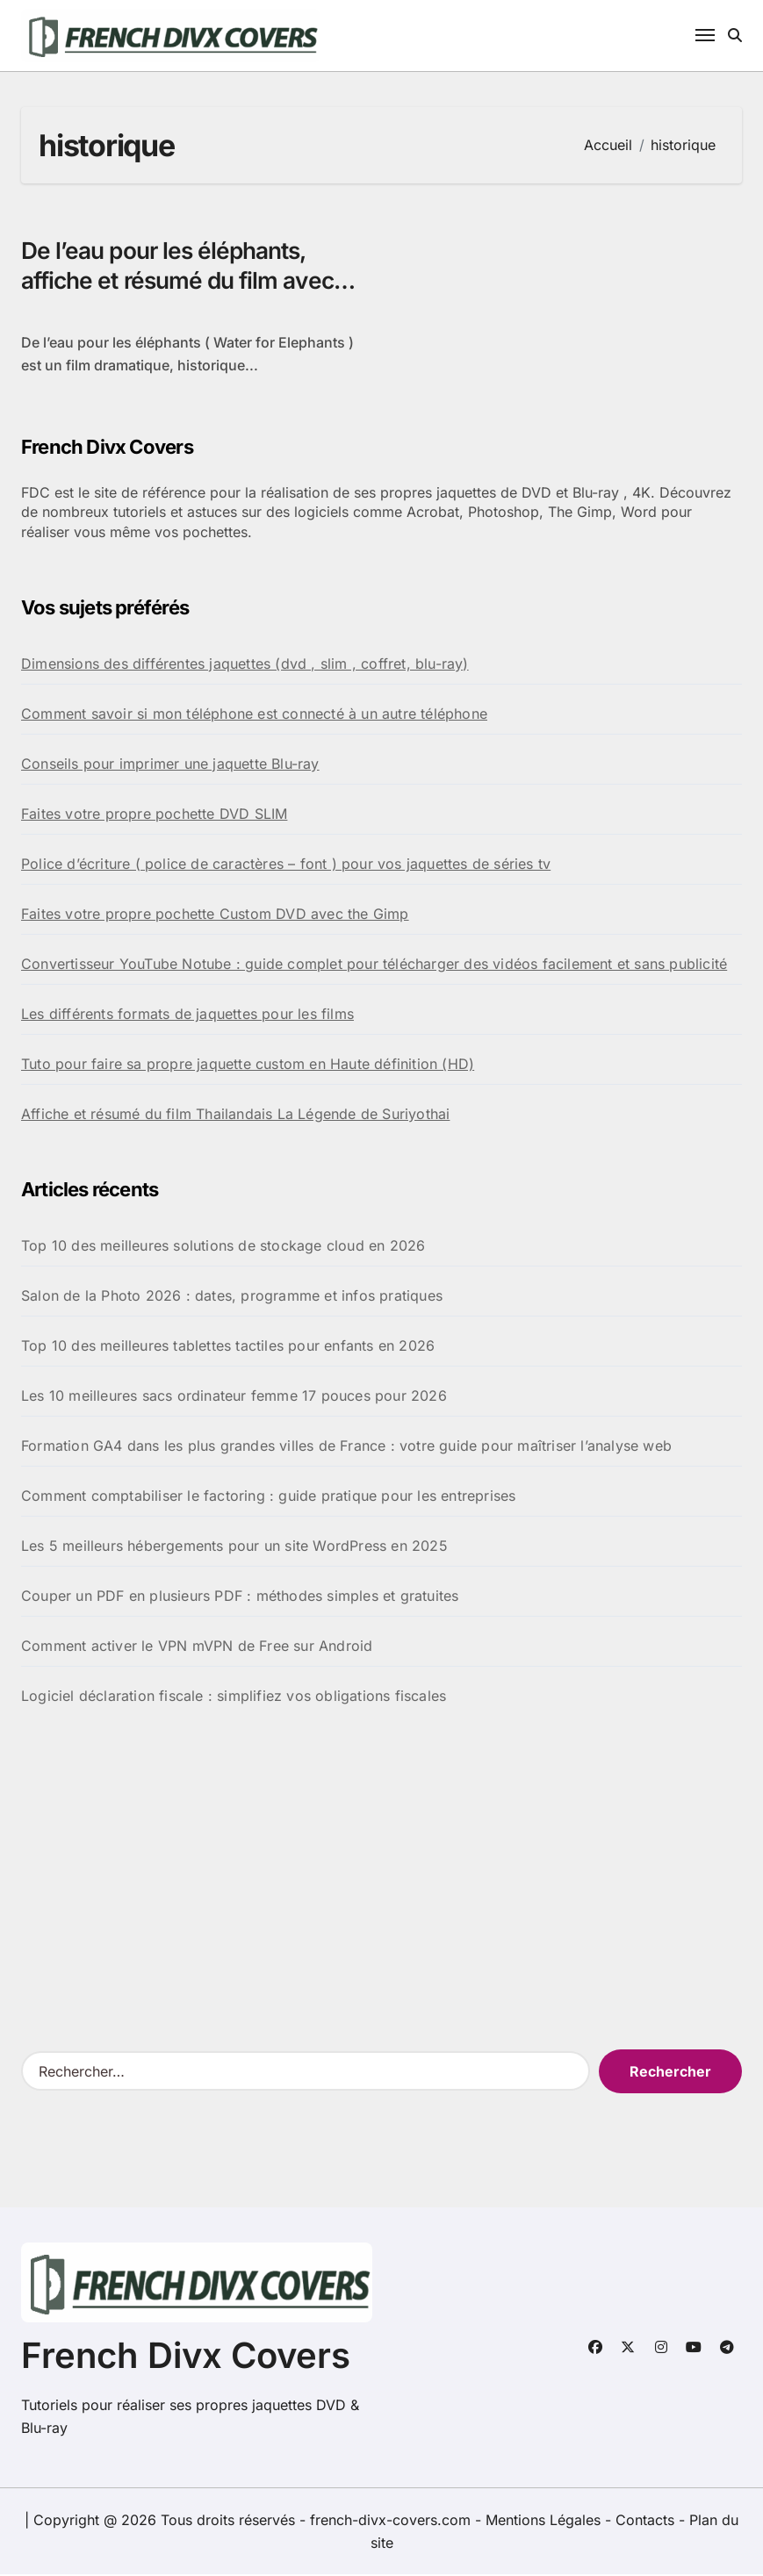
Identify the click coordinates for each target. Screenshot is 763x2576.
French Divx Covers (185, 2357)
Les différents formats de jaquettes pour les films (187, 1015)
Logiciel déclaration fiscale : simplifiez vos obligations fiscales (233, 1697)
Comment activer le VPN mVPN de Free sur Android (196, 1647)
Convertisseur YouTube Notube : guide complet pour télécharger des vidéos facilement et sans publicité (374, 965)
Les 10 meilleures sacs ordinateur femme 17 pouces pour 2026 (234, 1397)
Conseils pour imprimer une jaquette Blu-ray (170, 765)
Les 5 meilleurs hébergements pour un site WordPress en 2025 (234, 1547)
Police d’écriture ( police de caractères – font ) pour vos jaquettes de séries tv (286, 865)
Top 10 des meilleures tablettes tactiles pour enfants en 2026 (228, 1347)
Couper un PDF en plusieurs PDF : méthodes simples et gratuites (239, 1597)
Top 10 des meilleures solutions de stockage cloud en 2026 (223, 1247)
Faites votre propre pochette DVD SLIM (154, 815)
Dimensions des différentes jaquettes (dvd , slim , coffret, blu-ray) (245, 665)
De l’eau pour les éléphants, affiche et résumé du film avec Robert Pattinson (183, 282)
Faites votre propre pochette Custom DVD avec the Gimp (215, 915)
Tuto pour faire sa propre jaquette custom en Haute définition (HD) (247, 1065)
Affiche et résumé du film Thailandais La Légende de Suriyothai (235, 1115)
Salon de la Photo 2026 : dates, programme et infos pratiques (232, 1297)
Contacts (644, 2521)
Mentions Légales (545, 2521)
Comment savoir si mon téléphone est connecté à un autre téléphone (254, 715)
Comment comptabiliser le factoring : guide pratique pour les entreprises (268, 1497)
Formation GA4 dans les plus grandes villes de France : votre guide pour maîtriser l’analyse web (346, 1447)
